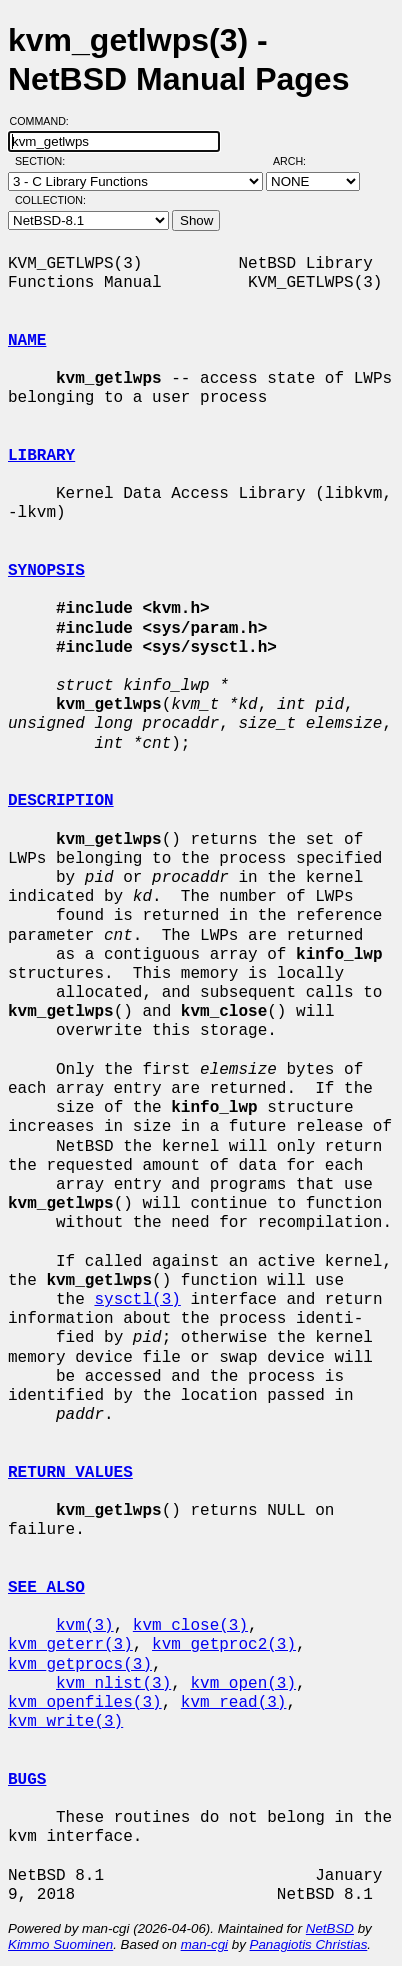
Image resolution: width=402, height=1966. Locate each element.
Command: (45, 121)
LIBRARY (41, 456)
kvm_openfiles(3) (85, 1703)
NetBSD (330, 1928)
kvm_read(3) (234, 1703)
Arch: (298, 161)
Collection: (50, 200)
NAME (27, 341)
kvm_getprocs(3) (80, 1665)
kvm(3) (85, 1626)
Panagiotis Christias (309, 1944)
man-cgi (204, 1944)
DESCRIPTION (61, 801)
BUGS (27, 1780)
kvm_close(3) (190, 1626)
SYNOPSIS (46, 571)
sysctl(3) (137, 1300)
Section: (44, 161)
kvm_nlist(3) (113, 1684)
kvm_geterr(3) (70, 1645)
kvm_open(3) (243, 1684)
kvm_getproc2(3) (224, 1645)
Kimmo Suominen (60, 1944)
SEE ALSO (46, 1588)
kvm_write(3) (65, 1722)
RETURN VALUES (70, 1473)
